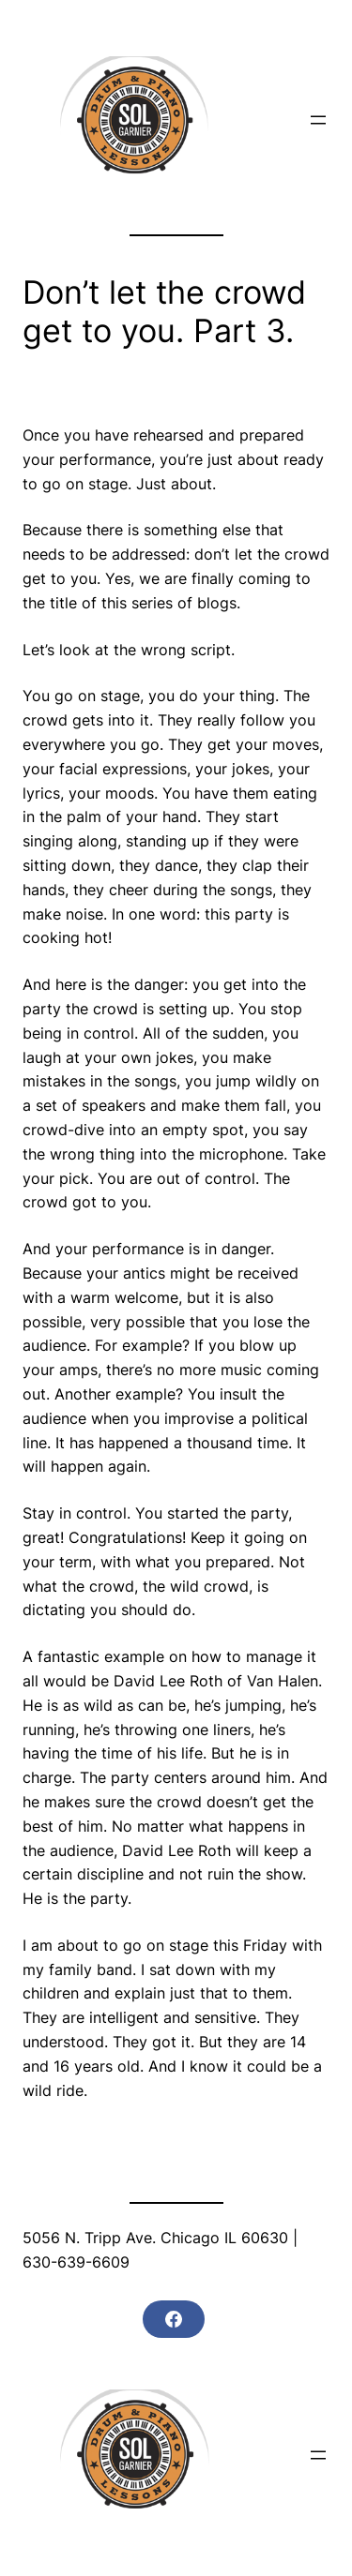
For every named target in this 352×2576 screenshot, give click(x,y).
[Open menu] (318, 120)
